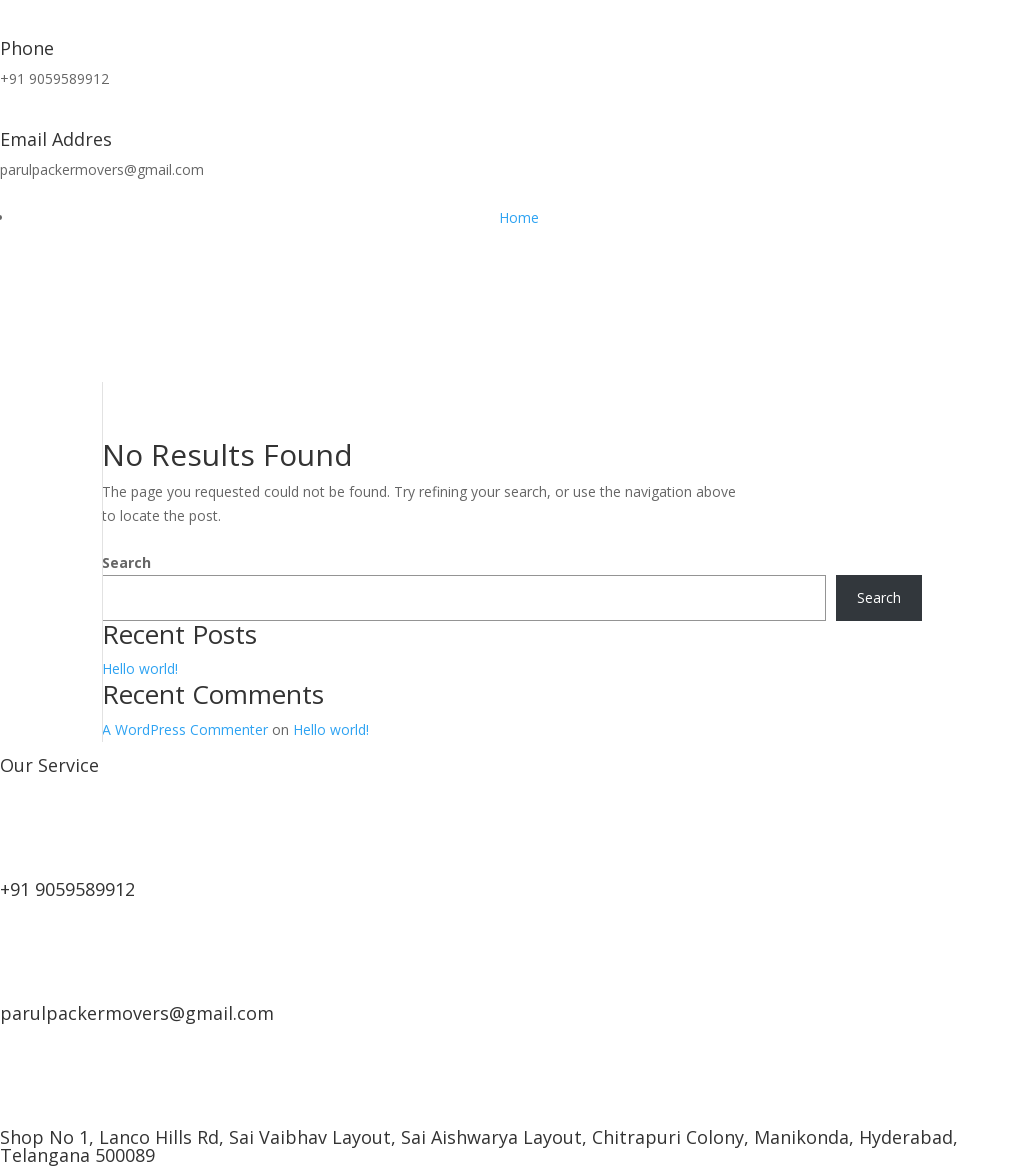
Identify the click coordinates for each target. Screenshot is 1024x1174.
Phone (27, 48)
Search (126, 562)
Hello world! (140, 668)
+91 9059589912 (67, 889)
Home (519, 217)
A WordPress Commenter (185, 729)
